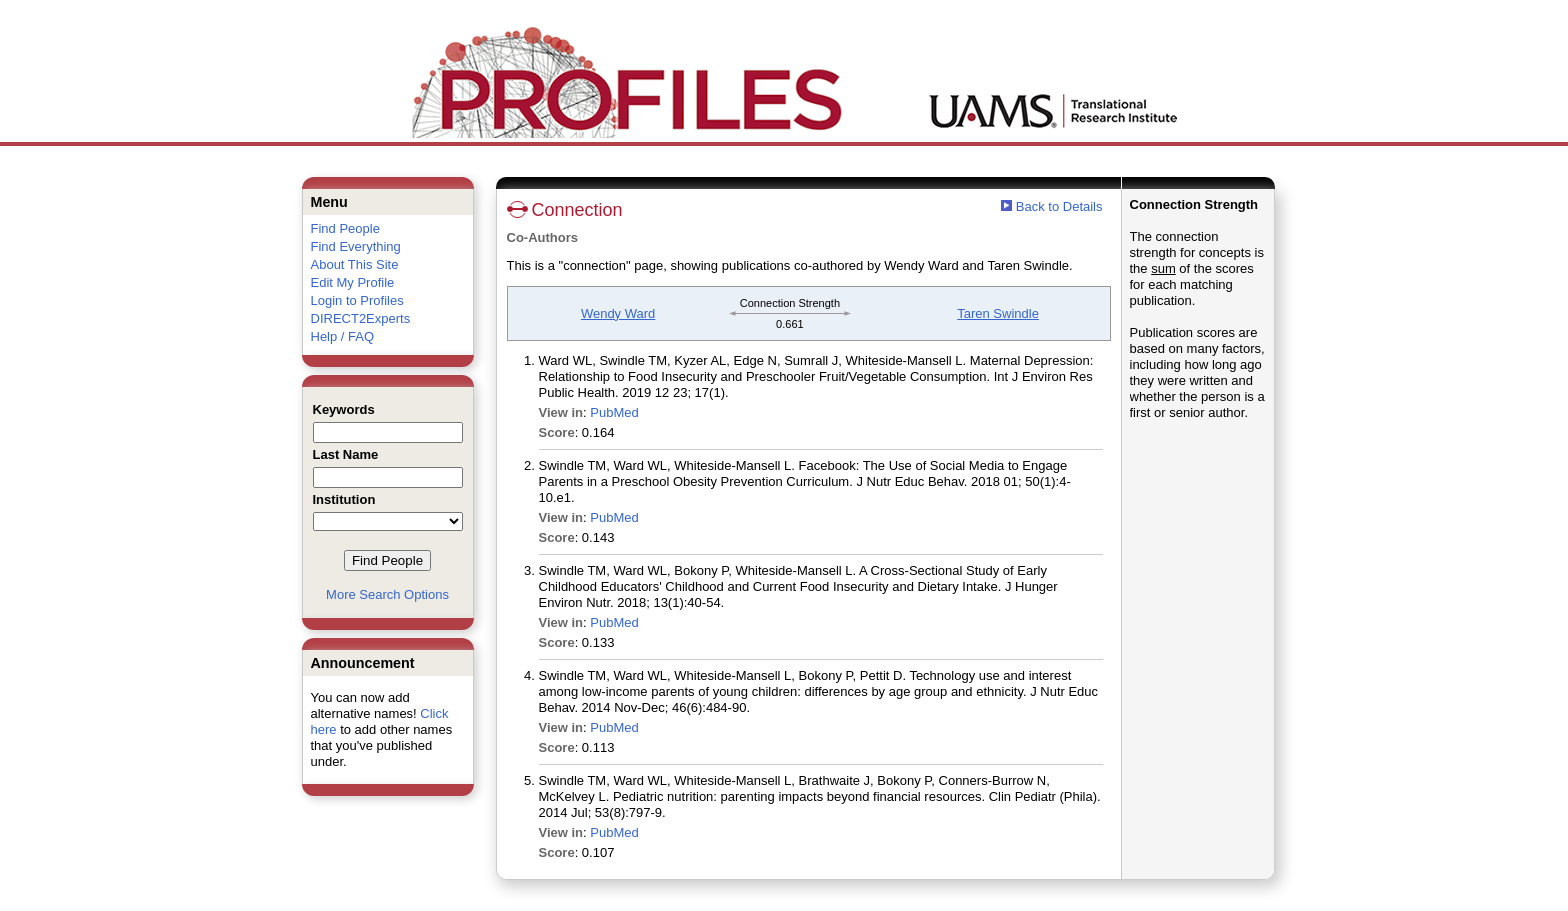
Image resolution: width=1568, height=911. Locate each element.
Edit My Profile (353, 282)
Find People (345, 228)
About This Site (355, 264)
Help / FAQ (343, 336)
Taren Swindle (998, 313)
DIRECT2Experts (361, 318)
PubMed (614, 412)
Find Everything (356, 246)
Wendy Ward (618, 313)
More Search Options (387, 594)
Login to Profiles (357, 300)
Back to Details (1059, 206)
